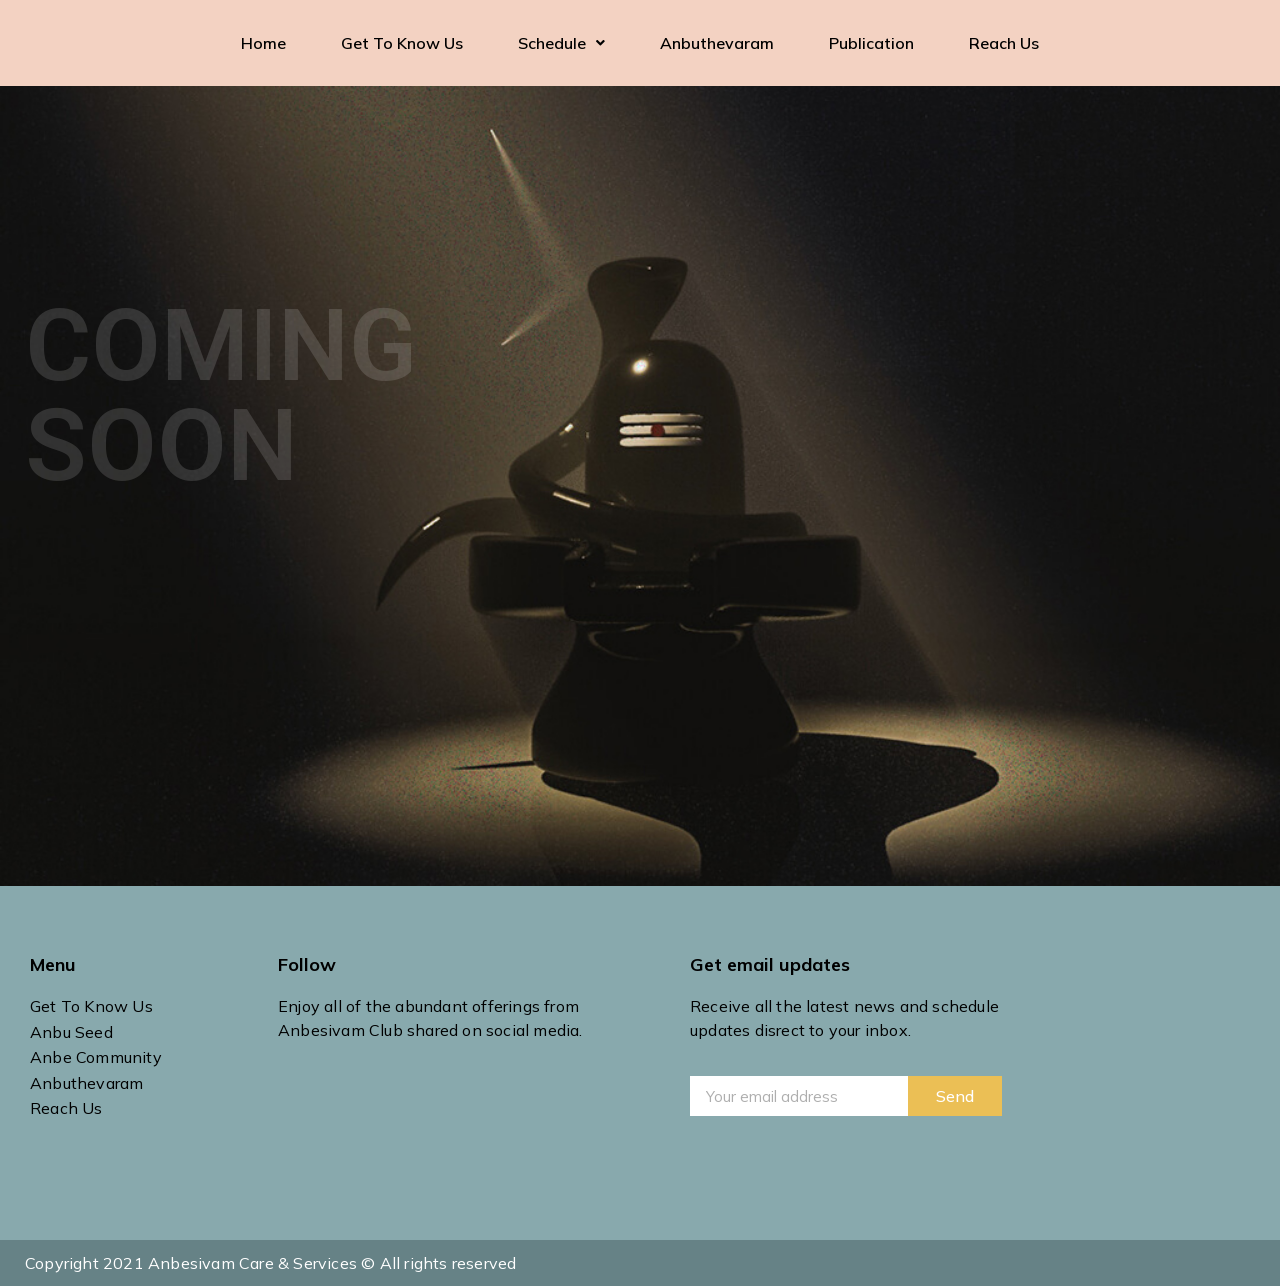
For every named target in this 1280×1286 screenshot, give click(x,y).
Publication (871, 43)
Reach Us (1004, 43)
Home (263, 43)
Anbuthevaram (717, 43)
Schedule (561, 43)
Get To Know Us (402, 43)
